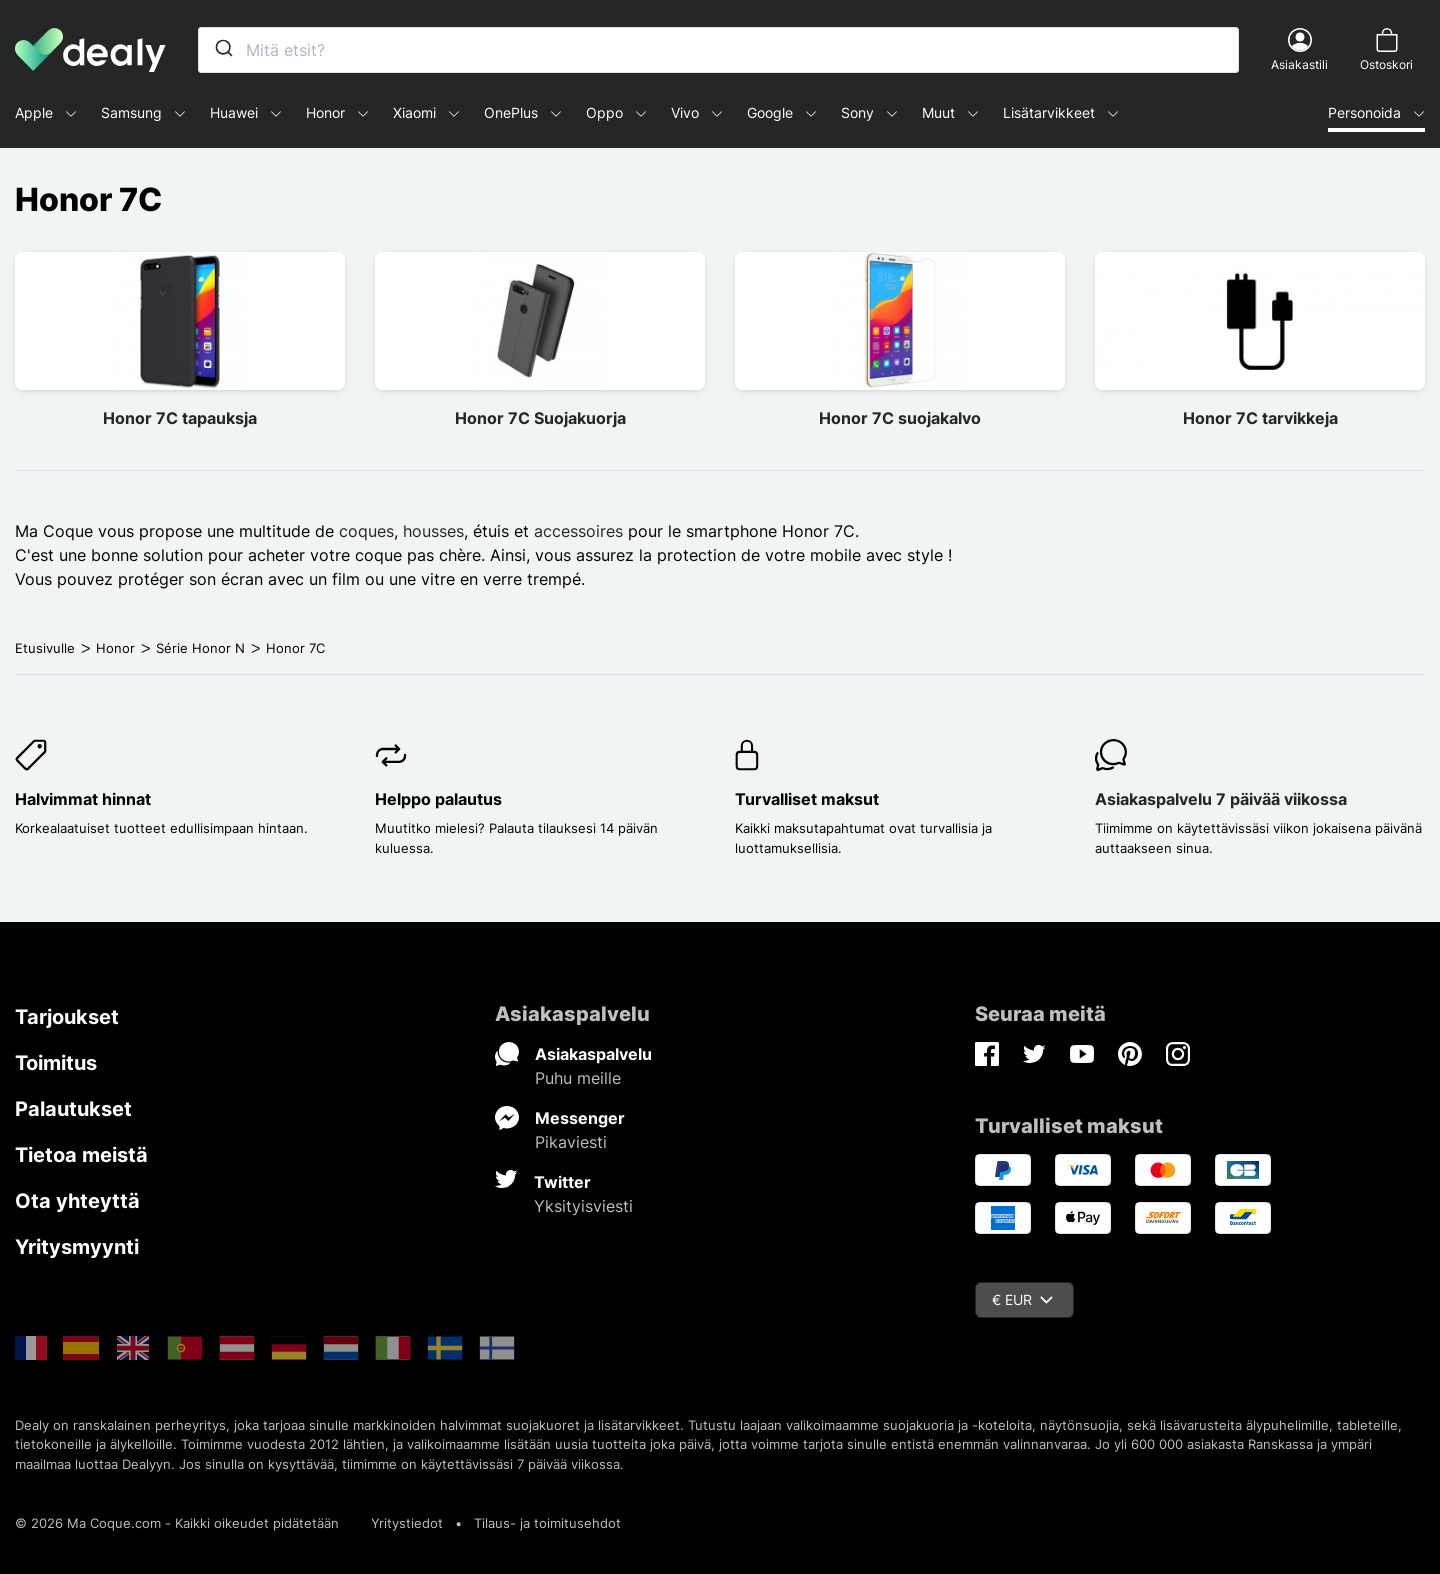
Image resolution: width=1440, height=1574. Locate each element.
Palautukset (73, 1109)
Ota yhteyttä (77, 1201)
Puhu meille (578, 1078)
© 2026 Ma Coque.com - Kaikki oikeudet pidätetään (177, 1523)
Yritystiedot (407, 1523)
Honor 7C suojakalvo (900, 418)
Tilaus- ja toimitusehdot (547, 1523)
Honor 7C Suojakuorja (540, 418)
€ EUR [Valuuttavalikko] (1022, 1299)
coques (366, 531)
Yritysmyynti (77, 1247)
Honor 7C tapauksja (180, 418)
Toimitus (56, 1063)
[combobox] (718, 50)
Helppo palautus (438, 799)
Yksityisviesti (583, 1206)
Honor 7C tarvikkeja (1260, 418)
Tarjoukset (67, 1017)
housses (433, 531)
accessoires (578, 531)
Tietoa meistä (81, 1155)
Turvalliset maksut (807, 799)
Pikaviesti (571, 1142)
